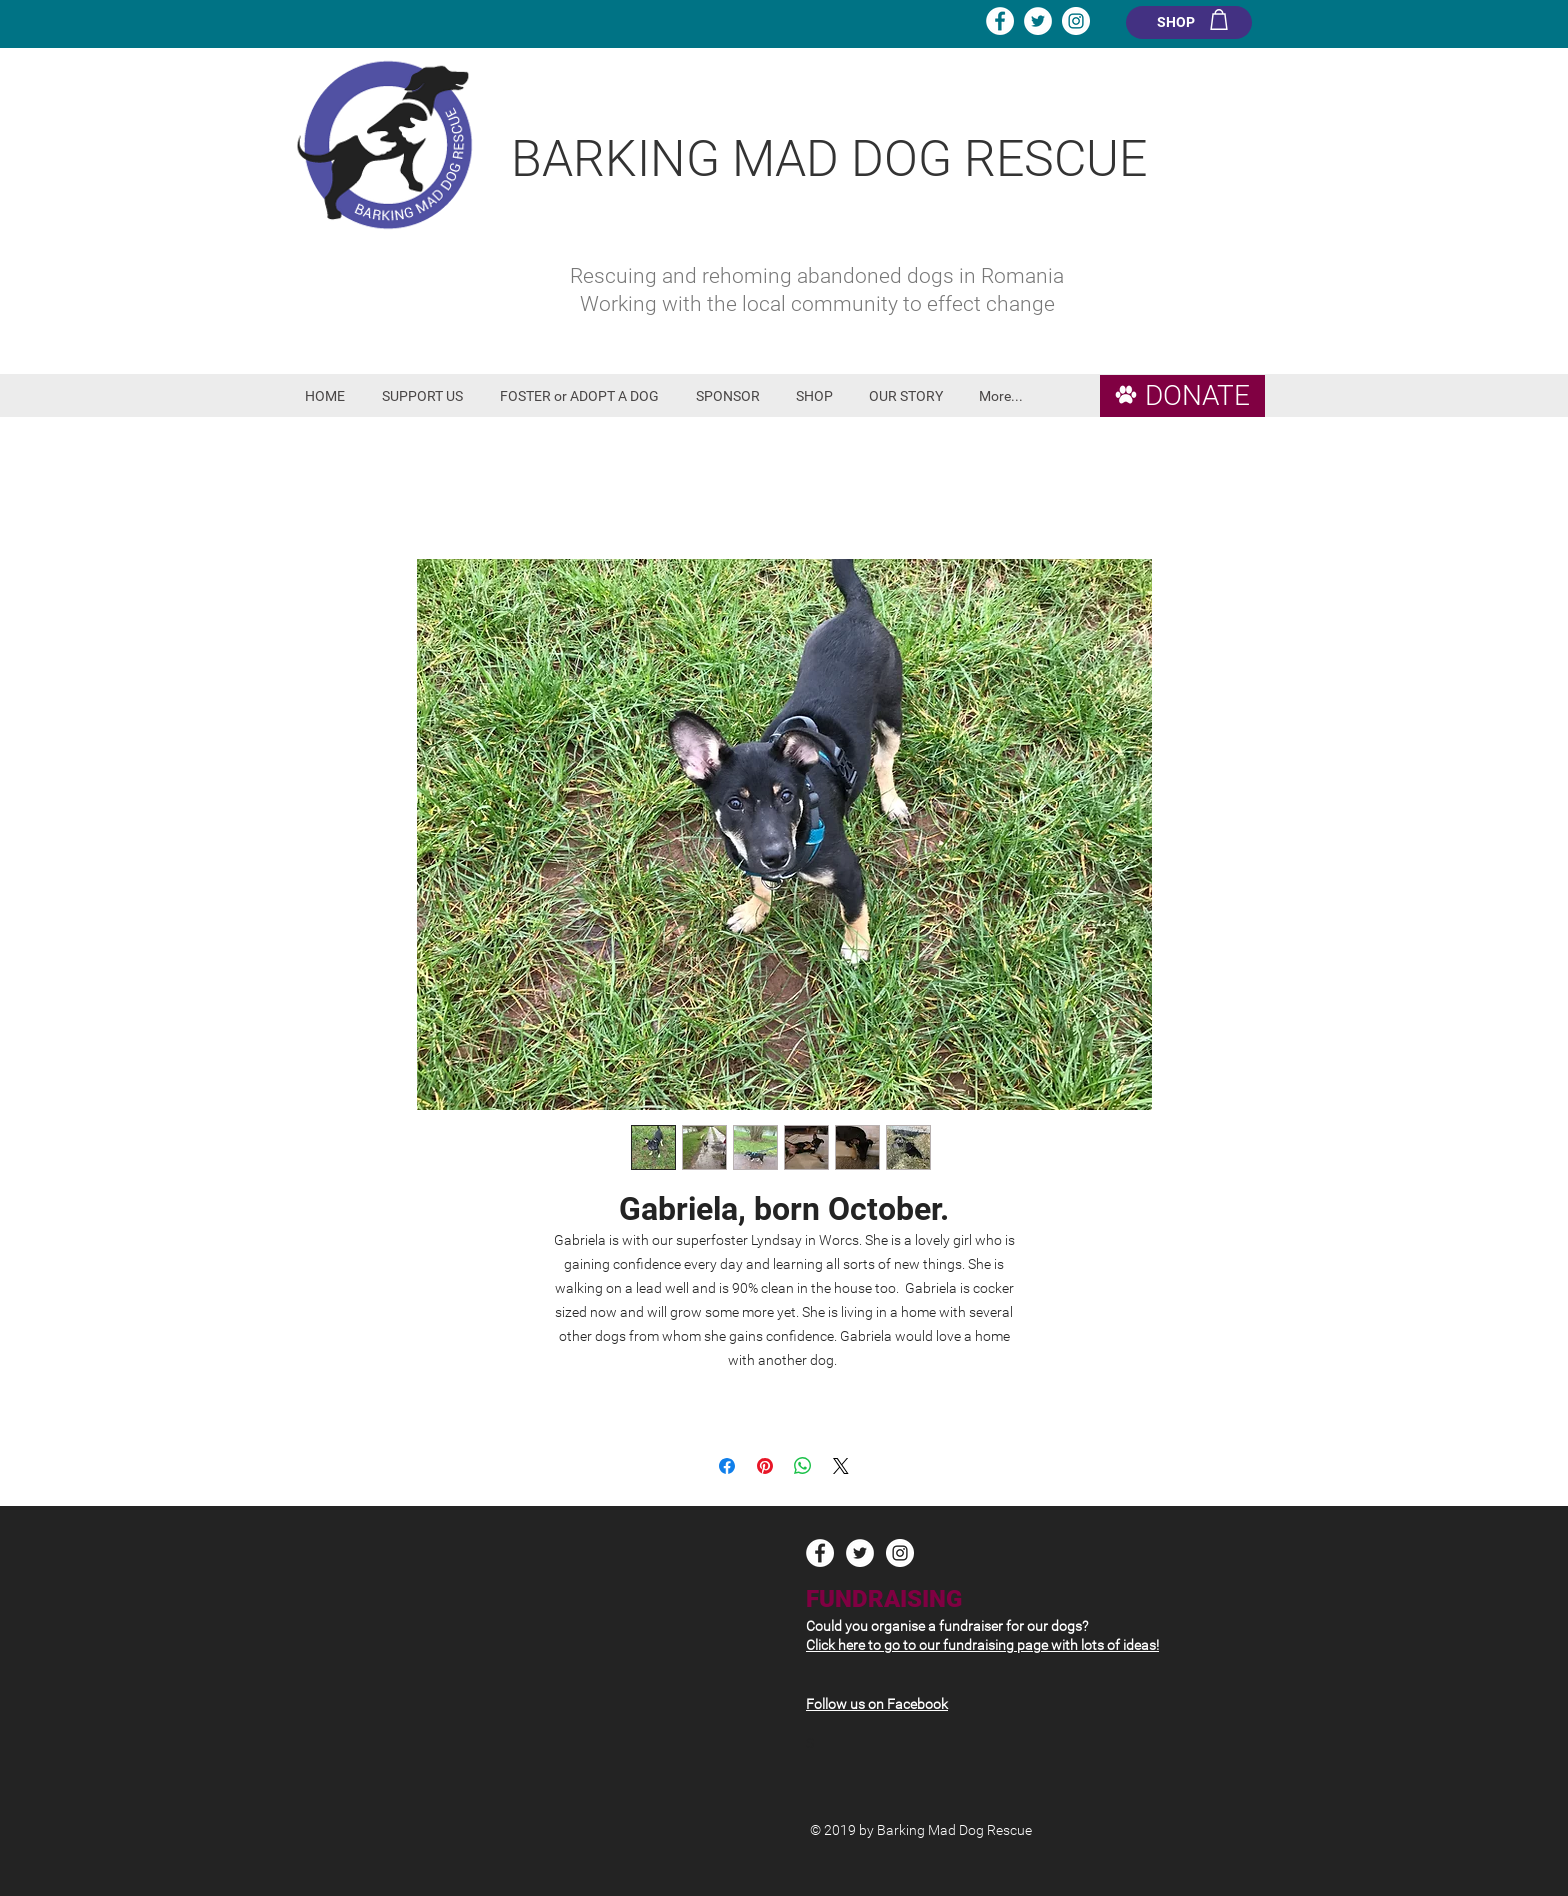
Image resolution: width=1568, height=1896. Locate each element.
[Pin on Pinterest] (765, 1466)
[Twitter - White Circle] (1038, 21)
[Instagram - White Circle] (1076, 21)
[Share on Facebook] (727, 1466)
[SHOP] (1189, 22)
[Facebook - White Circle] (1000, 21)
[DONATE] (1182, 396)
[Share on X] (841, 1466)
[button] (426, 396)
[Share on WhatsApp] (803, 1466)
